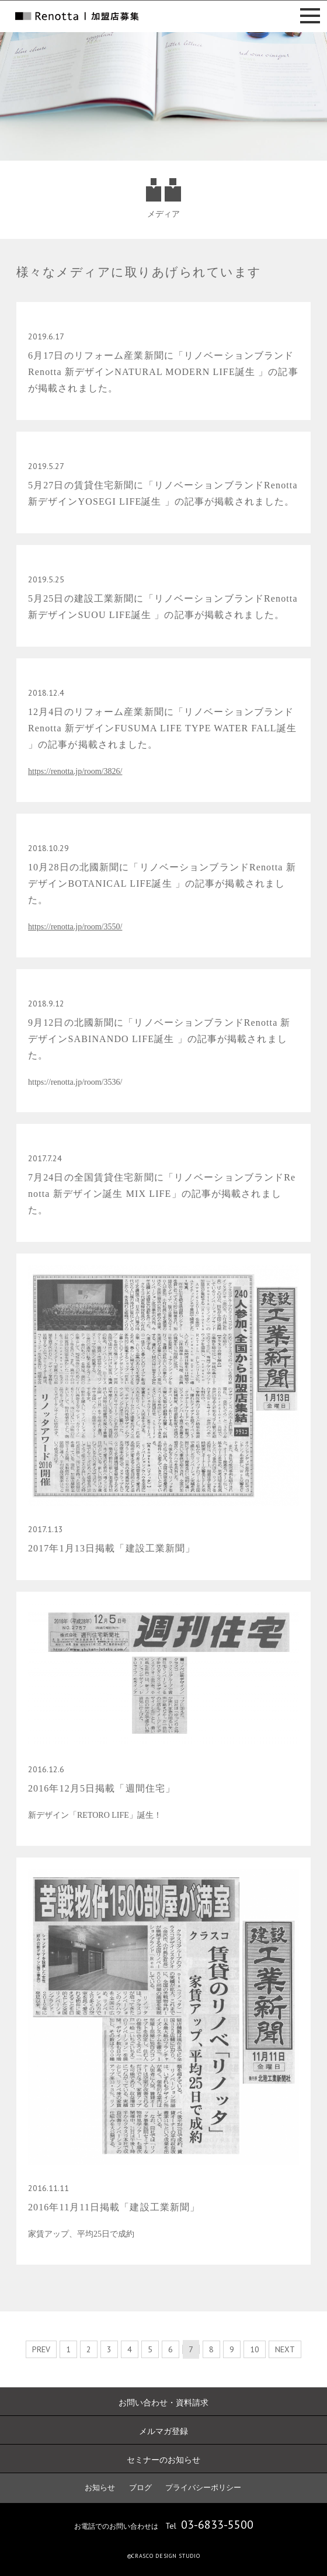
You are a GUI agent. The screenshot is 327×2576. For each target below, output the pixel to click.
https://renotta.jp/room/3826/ (75, 771)
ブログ (140, 2487)
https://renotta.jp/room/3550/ (75, 926)
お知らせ (100, 2487)
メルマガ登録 (163, 2431)
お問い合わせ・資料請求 (163, 2402)
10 (254, 2349)
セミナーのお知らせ (163, 2460)
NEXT (285, 2349)
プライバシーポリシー (203, 2487)
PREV (41, 2349)
